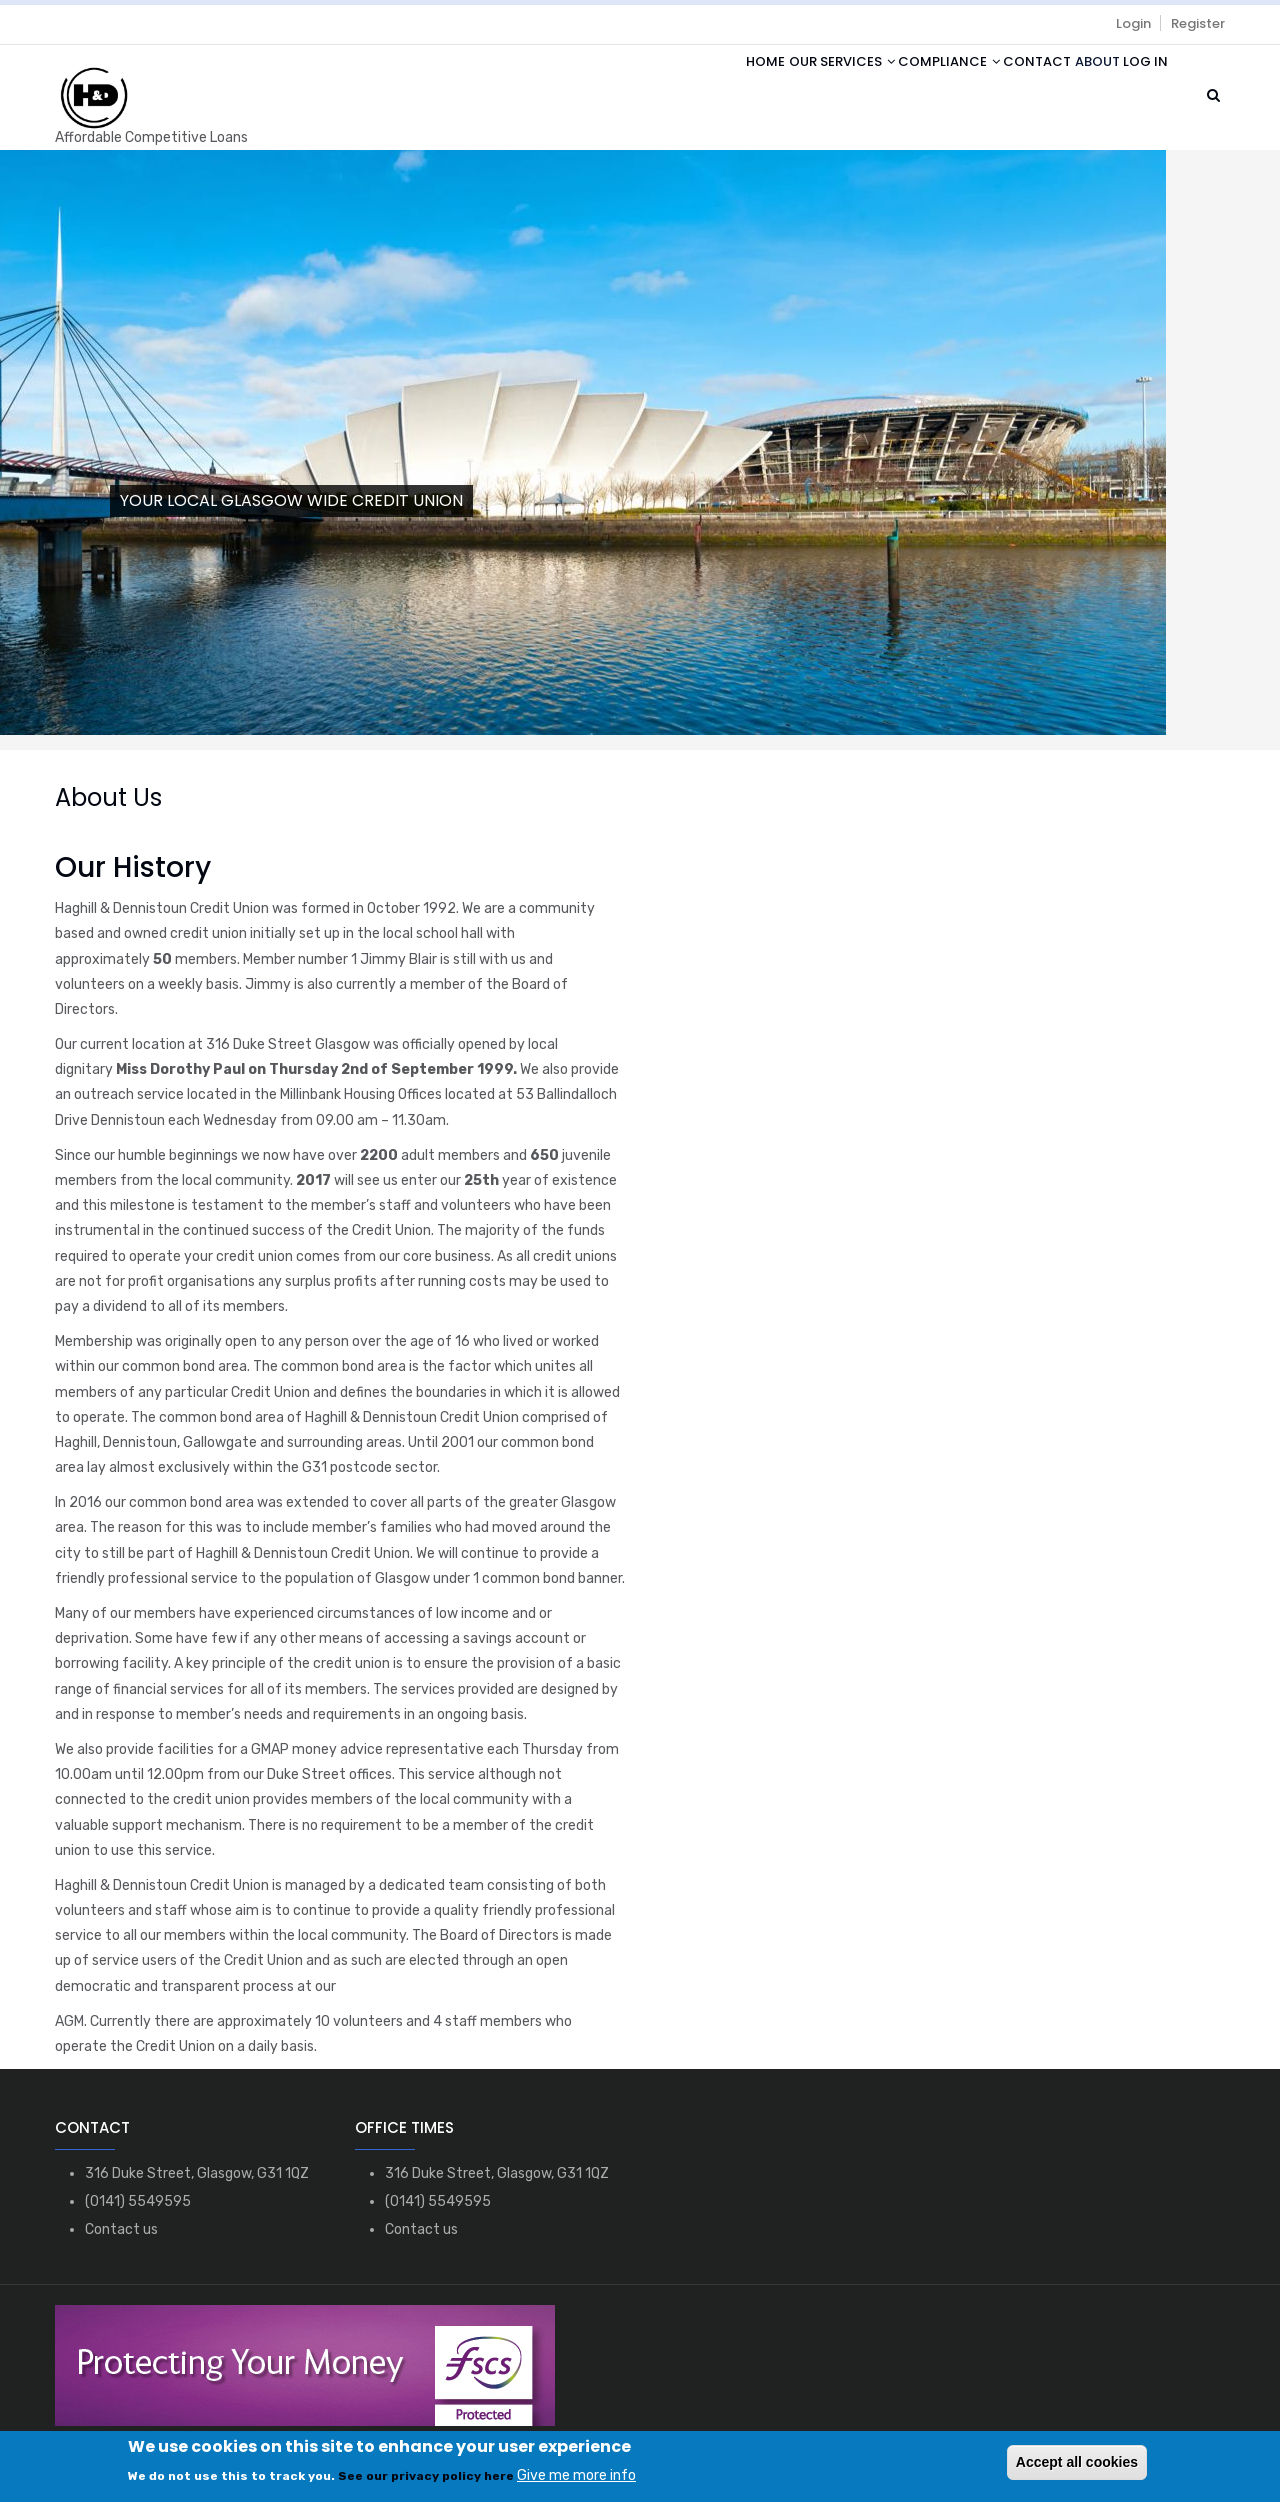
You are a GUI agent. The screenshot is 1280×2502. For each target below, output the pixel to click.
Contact (996, 82)
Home (674, 82)
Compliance (891, 82)
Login (1133, 23)
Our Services (767, 82)
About (1072, 82)
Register (1198, 23)
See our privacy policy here (426, 2477)
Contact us (121, 2229)
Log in (1137, 82)
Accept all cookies (1077, 2463)
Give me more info (576, 2476)
